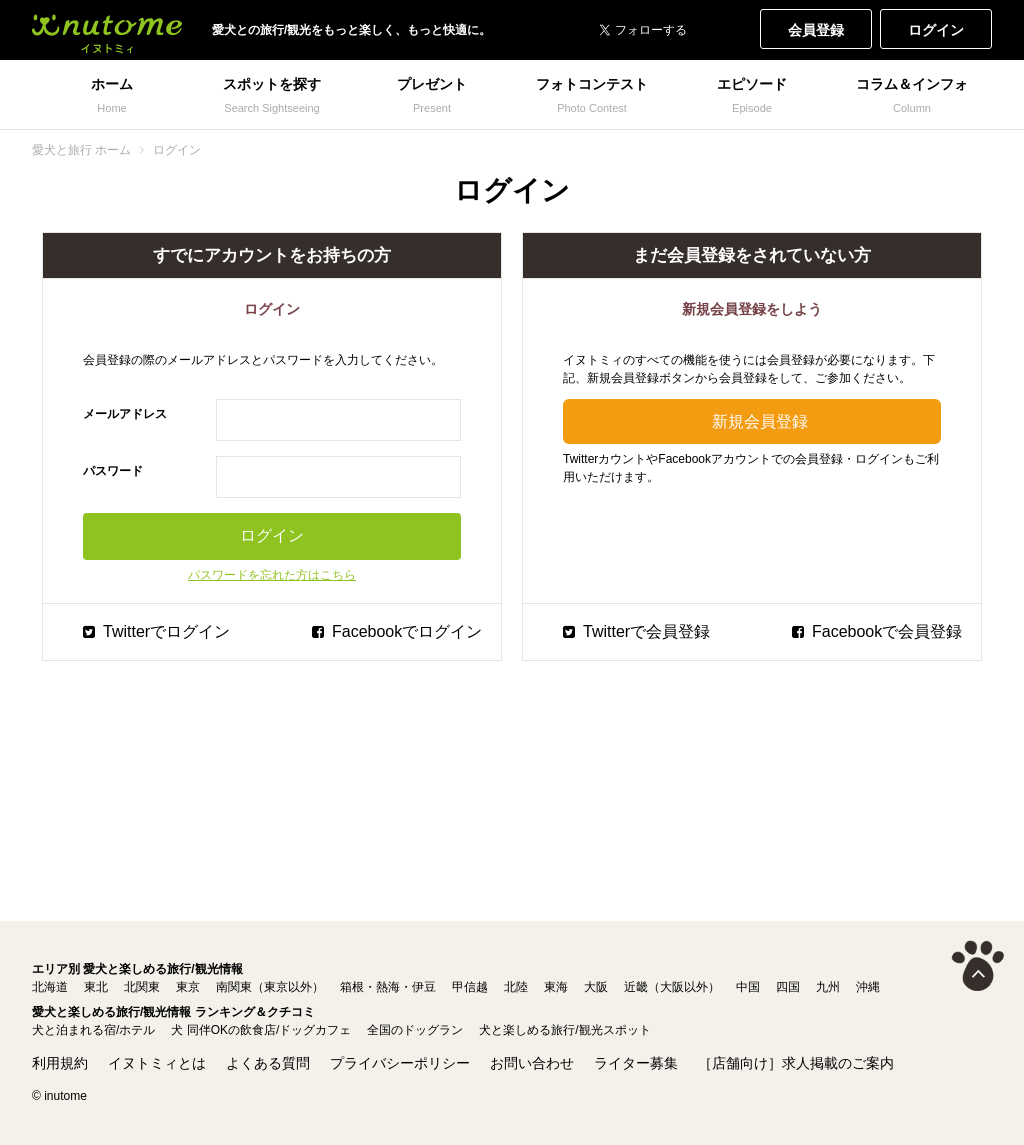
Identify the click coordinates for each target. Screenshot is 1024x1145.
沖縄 (868, 987)
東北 (96, 987)
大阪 (596, 987)
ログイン (936, 30)
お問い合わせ (532, 1063)
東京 (188, 987)
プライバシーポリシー (400, 1063)
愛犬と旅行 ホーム (81, 150)
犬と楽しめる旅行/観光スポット (564, 1030)
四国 (788, 987)
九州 (828, 987)
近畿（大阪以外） (672, 987)
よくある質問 (268, 1063)
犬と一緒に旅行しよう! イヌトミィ (107, 30)
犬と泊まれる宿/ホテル (93, 1030)
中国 (748, 987)
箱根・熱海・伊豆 (388, 987)
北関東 (142, 987)
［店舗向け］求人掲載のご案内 (796, 1063)
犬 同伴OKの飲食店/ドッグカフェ (261, 1030)
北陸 (516, 987)
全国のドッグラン (415, 1030)
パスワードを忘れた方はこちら (272, 575)
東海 (556, 987)
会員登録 (816, 30)
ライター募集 (636, 1063)
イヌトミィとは (157, 1063)
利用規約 (60, 1063)
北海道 (50, 987)
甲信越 (470, 987)
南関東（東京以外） (270, 987)
